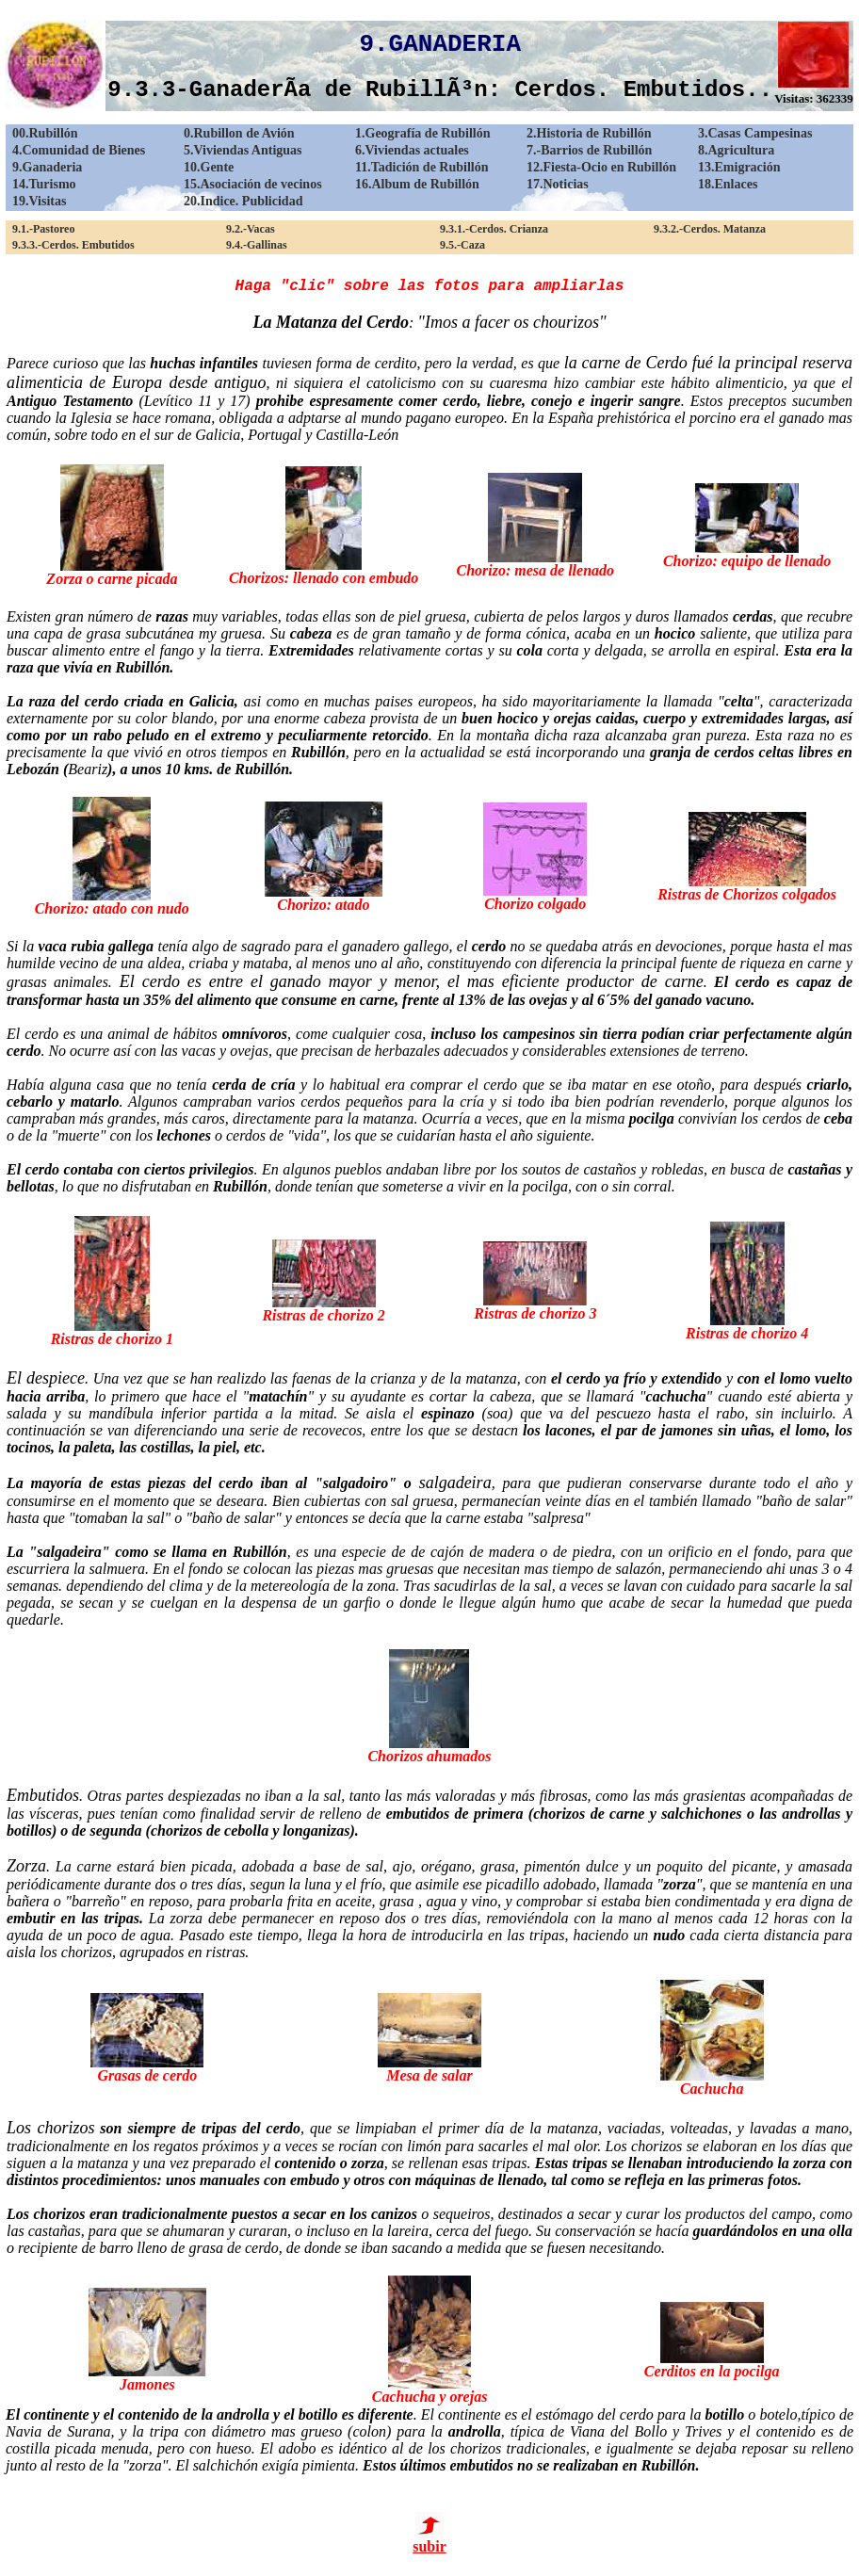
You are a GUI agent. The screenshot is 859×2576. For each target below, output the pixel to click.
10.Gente (209, 167)
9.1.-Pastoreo (43, 228)
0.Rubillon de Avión (239, 133)
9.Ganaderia (47, 167)
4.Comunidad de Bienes (78, 150)
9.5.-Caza (462, 244)
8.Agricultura (736, 150)
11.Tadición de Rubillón (421, 167)
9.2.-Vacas (250, 228)
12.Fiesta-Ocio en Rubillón (601, 167)
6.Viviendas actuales (412, 150)
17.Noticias (558, 184)
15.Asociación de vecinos (253, 184)
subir (429, 2539)
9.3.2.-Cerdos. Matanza (710, 228)
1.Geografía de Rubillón (423, 133)
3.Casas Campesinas (755, 133)
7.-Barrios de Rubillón (589, 150)
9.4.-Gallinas (256, 244)
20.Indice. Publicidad (243, 201)
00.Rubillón (45, 133)
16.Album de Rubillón (417, 184)
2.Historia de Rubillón (589, 133)
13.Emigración (739, 167)
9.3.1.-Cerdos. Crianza (494, 228)
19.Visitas (39, 201)
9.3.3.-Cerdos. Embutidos (73, 244)
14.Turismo (44, 184)
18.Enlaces (727, 184)
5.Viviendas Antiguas (243, 150)
